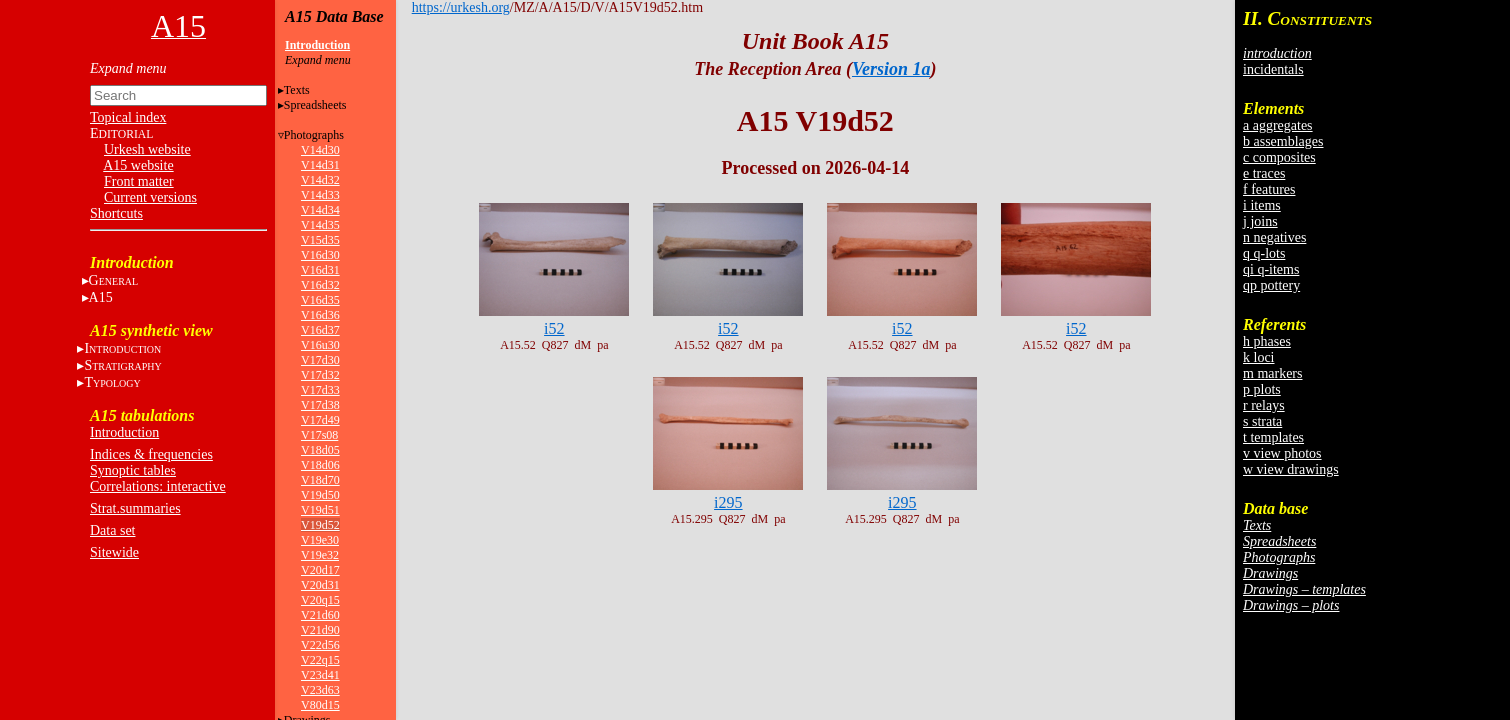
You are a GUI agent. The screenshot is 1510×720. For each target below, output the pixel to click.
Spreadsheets (315, 105)
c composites (1279, 157)
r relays (1264, 405)
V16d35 (320, 300)
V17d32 (320, 375)
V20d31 (320, 585)
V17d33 (320, 390)
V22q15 (320, 660)
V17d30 (320, 360)
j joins (1260, 221)
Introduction (124, 432)
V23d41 (320, 675)
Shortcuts (116, 213)
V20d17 (320, 570)
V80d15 (320, 705)
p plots (1262, 389)
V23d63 (320, 690)
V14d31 (320, 165)
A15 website (138, 165)
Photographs (314, 135)
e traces (1264, 173)
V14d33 (320, 195)
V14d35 (320, 225)
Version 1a (891, 69)
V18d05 (320, 450)
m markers (1272, 373)
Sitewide (114, 552)
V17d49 (320, 420)
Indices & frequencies (151, 454)
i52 (554, 328)
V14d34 (320, 210)
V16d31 (320, 270)
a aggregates (1278, 125)
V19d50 (320, 495)
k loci (1259, 357)
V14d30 (320, 150)
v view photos (1282, 453)
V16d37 (320, 330)
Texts (297, 90)
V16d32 (320, 285)
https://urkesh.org (461, 7)
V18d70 (320, 480)
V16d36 (320, 315)
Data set (112, 530)
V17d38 (320, 405)
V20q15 (320, 600)
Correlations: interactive (158, 486)
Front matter (139, 181)
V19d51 (320, 510)
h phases (1267, 341)
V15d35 (320, 240)
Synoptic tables (133, 470)
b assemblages (1283, 141)
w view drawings (1291, 469)
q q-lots (1264, 253)
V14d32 (320, 180)
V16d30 (320, 255)
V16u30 (320, 345)
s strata (1262, 421)
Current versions (150, 197)
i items (1262, 205)
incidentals (1273, 69)
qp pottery (1271, 285)
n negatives (1274, 237)
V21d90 (320, 630)
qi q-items (1271, 269)
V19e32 (320, 555)
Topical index (128, 117)
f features (1269, 189)
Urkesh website (147, 149)
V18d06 (320, 465)
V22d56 (320, 645)
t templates (1273, 437)
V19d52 (320, 525)
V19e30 (320, 540)
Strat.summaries (135, 508)
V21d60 (320, 615)
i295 (728, 502)
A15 (101, 297)
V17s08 (319, 435)
